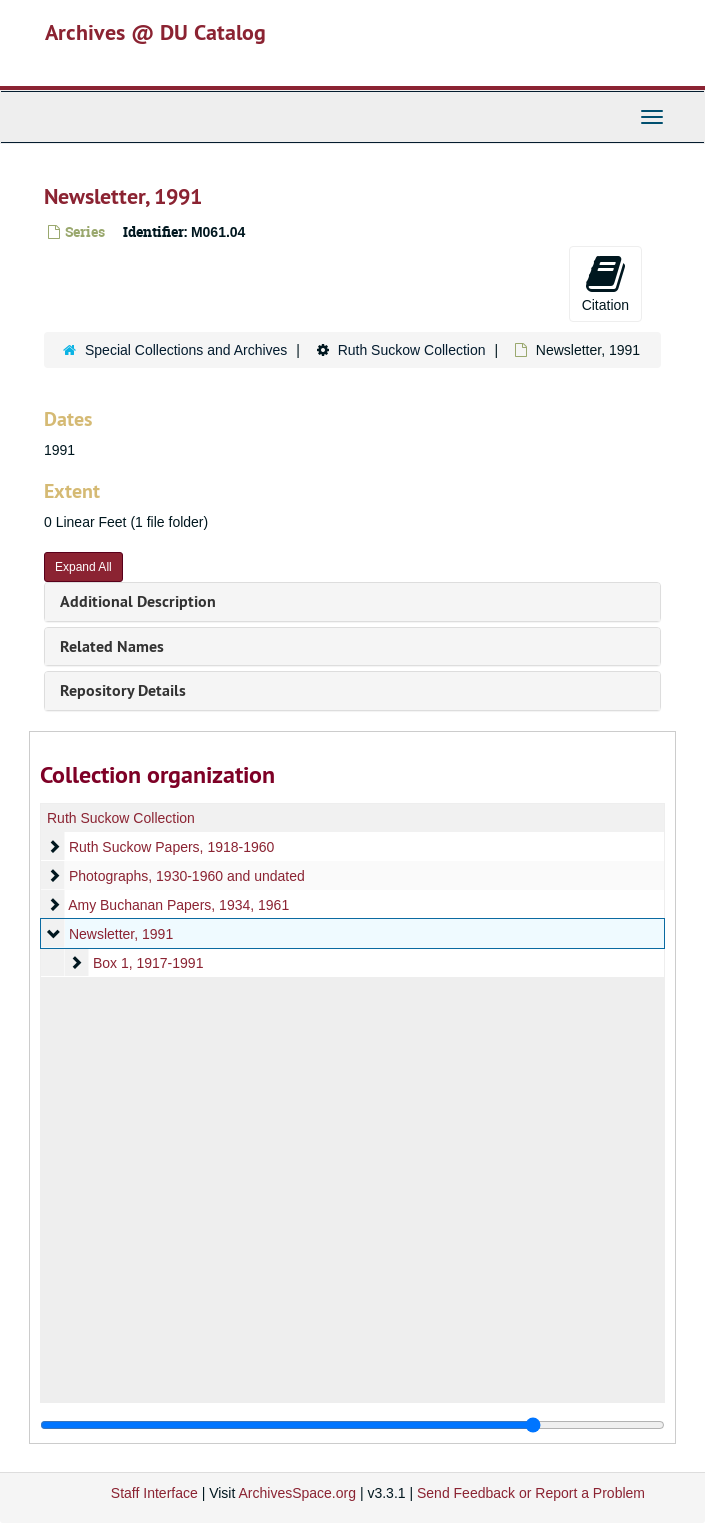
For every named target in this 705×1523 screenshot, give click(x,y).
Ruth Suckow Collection (412, 350)
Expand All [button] (83, 567)
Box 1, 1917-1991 (148, 963)
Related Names (112, 646)
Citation (605, 283)
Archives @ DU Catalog (155, 32)
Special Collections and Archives (186, 350)
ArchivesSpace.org (297, 1493)
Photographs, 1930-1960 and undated (187, 876)
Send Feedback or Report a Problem (531, 1493)
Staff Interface (154, 1493)
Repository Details (123, 690)
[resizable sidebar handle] (352, 1425)
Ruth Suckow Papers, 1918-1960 (171, 847)
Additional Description (138, 601)
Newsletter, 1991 (121, 934)
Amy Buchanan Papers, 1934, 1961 (178, 905)
